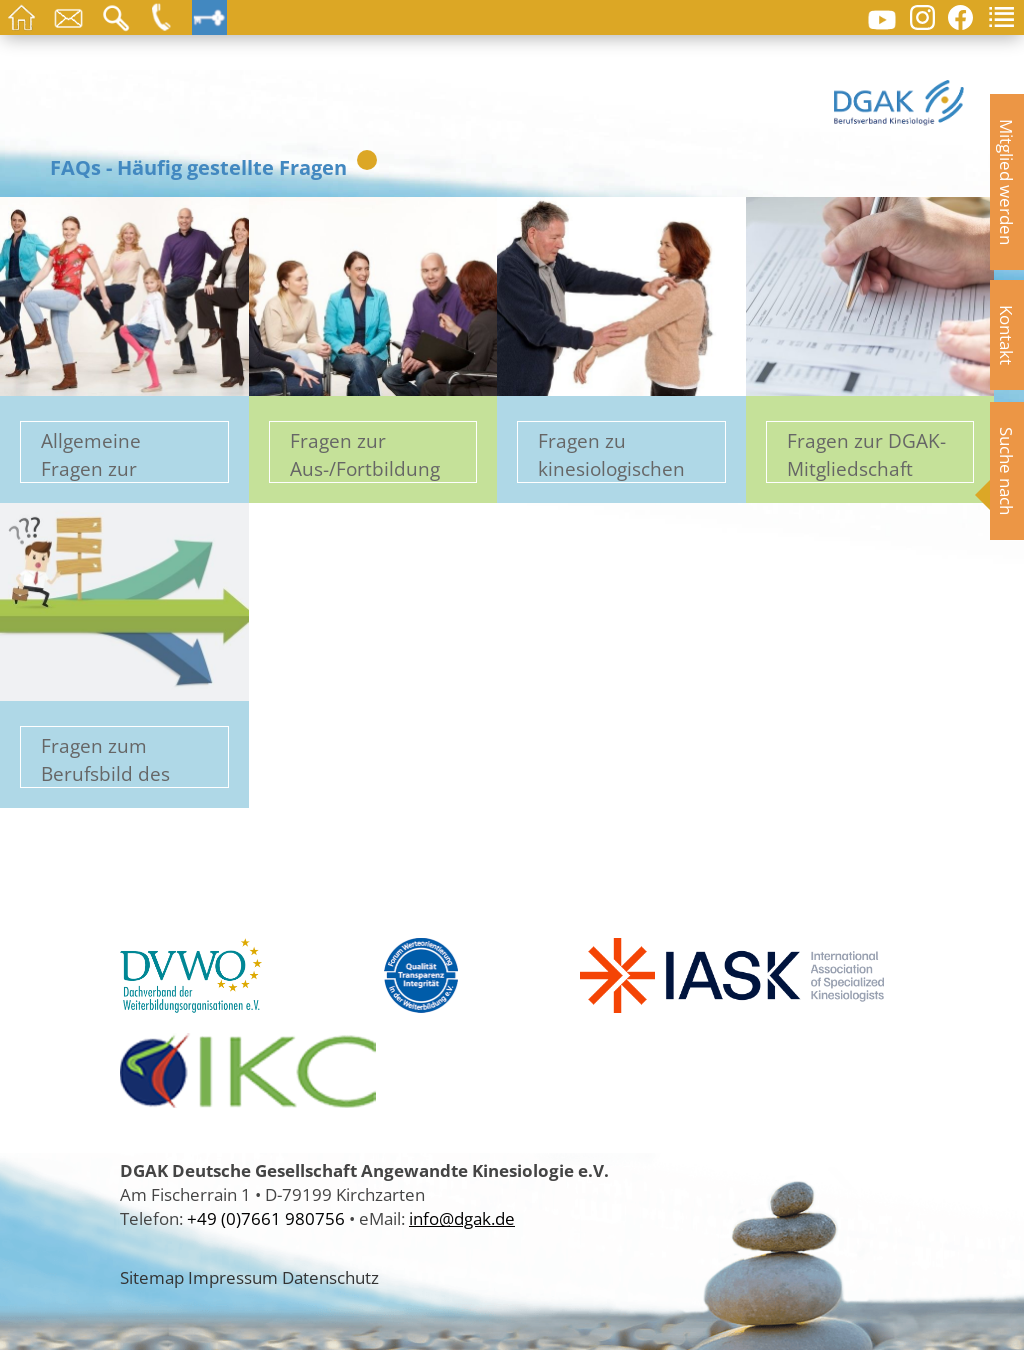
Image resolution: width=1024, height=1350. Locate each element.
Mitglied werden (1007, 182)
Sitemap (152, 1277)
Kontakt (1007, 335)
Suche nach (1007, 471)
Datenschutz (330, 1277)
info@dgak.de (462, 1218)
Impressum (233, 1277)
